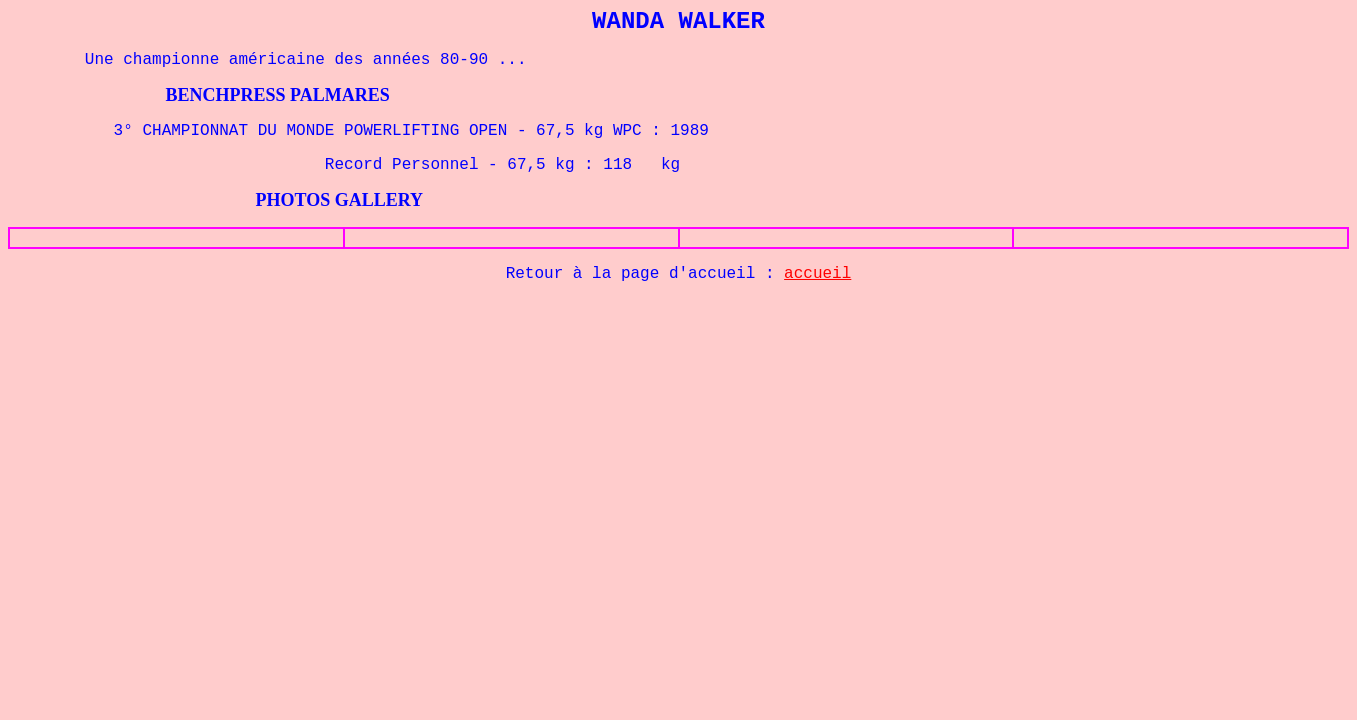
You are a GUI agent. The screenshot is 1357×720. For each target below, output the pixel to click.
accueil (817, 274)
